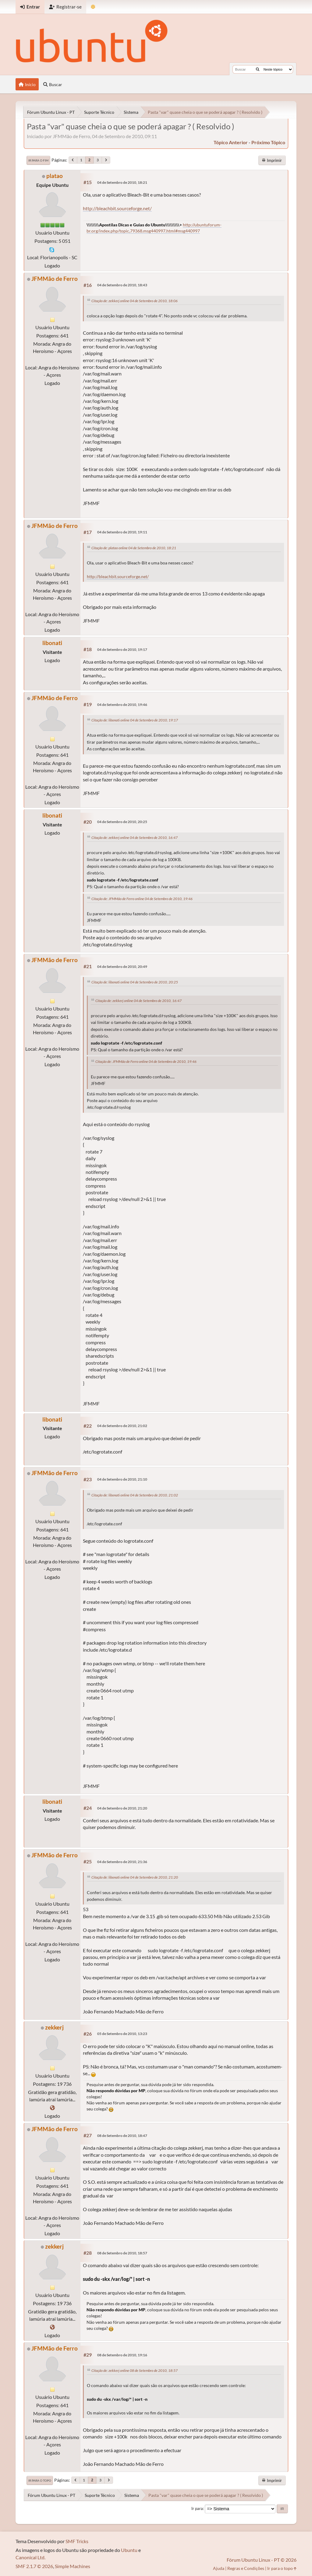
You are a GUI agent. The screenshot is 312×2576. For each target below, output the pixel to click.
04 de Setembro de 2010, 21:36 (122, 1862)
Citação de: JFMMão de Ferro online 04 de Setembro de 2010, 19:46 (142, 898)
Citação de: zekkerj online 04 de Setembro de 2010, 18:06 (134, 300)
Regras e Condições (245, 2568)
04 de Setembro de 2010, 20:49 (122, 967)
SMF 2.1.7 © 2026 (34, 2566)
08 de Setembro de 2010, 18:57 (122, 2253)
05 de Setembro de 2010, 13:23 (122, 2034)
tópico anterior (231, 142)
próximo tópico (268, 142)
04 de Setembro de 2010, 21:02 (122, 1426)
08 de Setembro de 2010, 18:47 (122, 2136)
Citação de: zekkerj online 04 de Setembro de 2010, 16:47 (134, 837)
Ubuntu (129, 2550)
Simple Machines (72, 2566)
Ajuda (218, 2568)
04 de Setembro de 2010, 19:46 (122, 705)
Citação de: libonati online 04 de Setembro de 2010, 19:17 (134, 720)
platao (54, 175)
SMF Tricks (77, 2541)
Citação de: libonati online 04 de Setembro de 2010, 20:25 (134, 982)
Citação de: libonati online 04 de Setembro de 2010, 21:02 (134, 1495)
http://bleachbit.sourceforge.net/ (117, 208)
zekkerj (54, 2027)
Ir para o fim (38, 160)
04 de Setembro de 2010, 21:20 (122, 1808)
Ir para (197, 2508)
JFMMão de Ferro (54, 278)
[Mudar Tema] (93, 7)
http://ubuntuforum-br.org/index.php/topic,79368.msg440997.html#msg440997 (154, 227)
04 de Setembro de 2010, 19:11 (122, 532)
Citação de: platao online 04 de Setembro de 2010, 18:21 (133, 548)
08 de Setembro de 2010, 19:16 (122, 2355)
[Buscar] (257, 69)
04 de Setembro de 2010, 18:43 (122, 285)
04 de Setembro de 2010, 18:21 (122, 182)
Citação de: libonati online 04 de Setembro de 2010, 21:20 (134, 1877)
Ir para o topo (39, 2480)
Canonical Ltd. (30, 2557)
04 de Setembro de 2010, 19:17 (122, 649)
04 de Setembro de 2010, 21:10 (122, 1479)
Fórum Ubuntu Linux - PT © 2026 (261, 2560)
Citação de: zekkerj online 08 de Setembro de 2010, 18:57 (134, 2370)
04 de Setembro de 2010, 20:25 (122, 822)
